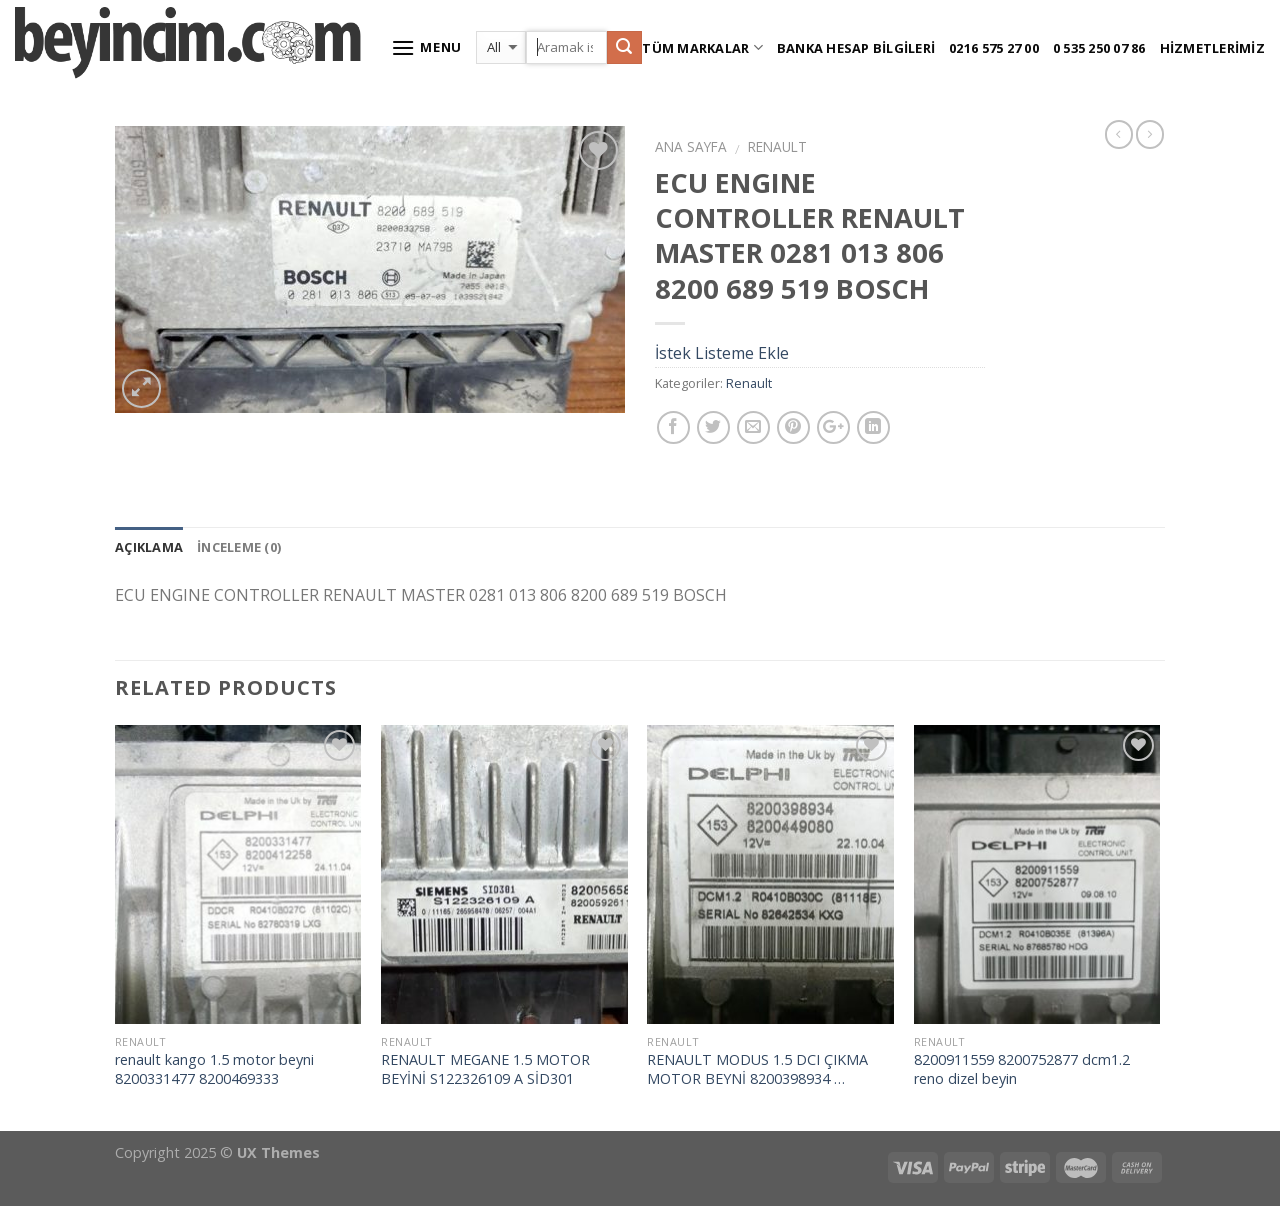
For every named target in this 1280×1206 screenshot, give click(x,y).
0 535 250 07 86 (1099, 48)
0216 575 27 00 (994, 48)
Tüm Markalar (702, 47)
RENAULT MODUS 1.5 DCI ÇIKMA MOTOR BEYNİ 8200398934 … (757, 1069)
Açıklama (149, 547)
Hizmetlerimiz (1212, 48)
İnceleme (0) (239, 547)
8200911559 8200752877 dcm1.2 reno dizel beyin (1022, 1069)
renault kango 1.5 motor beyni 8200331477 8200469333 (214, 1069)
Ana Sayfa (691, 146)
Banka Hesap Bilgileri (856, 48)
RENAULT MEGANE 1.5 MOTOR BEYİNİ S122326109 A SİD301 (485, 1069)
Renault (777, 146)
